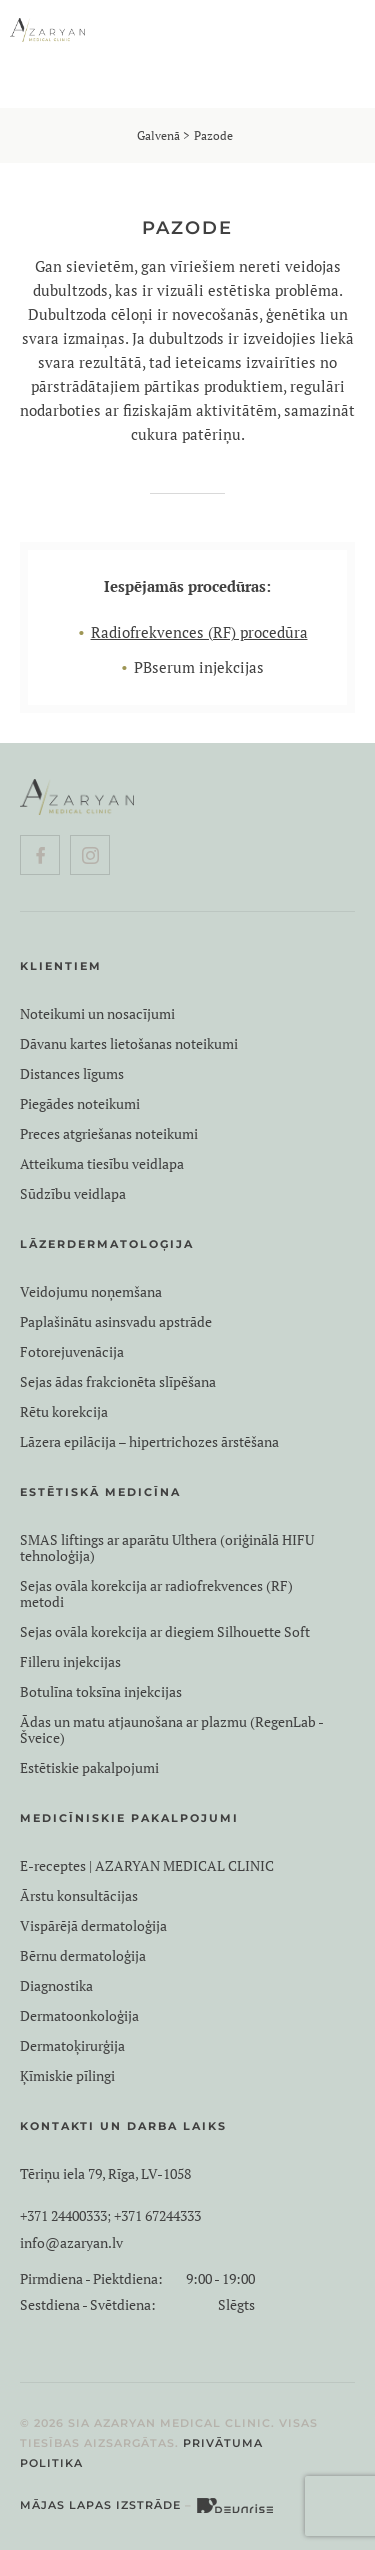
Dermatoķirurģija (72, 2046)
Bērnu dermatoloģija (83, 1956)
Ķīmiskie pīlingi (67, 2076)
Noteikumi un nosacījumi (97, 1014)
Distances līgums (72, 1074)
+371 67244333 (157, 2216)
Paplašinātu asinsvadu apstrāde (116, 1322)
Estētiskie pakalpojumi (89, 1768)
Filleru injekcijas (70, 1662)
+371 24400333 (63, 2216)
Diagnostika (56, 1986)
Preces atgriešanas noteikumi (109, 1134)
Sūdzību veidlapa (73, 1194)
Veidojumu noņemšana (91, 1292)
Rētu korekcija (64, 1412)
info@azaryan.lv (71, 2243)
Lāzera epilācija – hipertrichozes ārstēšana (149, 1442)
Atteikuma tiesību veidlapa (102, 1164)
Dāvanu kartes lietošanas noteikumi (129, 1044)
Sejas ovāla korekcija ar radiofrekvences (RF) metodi (156, 1594)
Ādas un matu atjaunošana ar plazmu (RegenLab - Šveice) (171, 1730)
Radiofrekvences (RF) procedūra (199, 632)
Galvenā (158, 135)
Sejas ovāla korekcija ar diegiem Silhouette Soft (165, 1632)
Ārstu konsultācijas (79, 1896)
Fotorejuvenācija (72, 1352)
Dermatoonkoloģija (79, 2016)
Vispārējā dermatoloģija (93, 1926)
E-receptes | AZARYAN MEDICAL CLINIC (147, 1866)
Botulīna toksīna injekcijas (101, 1692)
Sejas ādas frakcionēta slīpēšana (118, 1382)
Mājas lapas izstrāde (100, 2505)
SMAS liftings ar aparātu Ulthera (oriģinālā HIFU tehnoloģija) (167, 1548)
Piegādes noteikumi (80, 1104)
